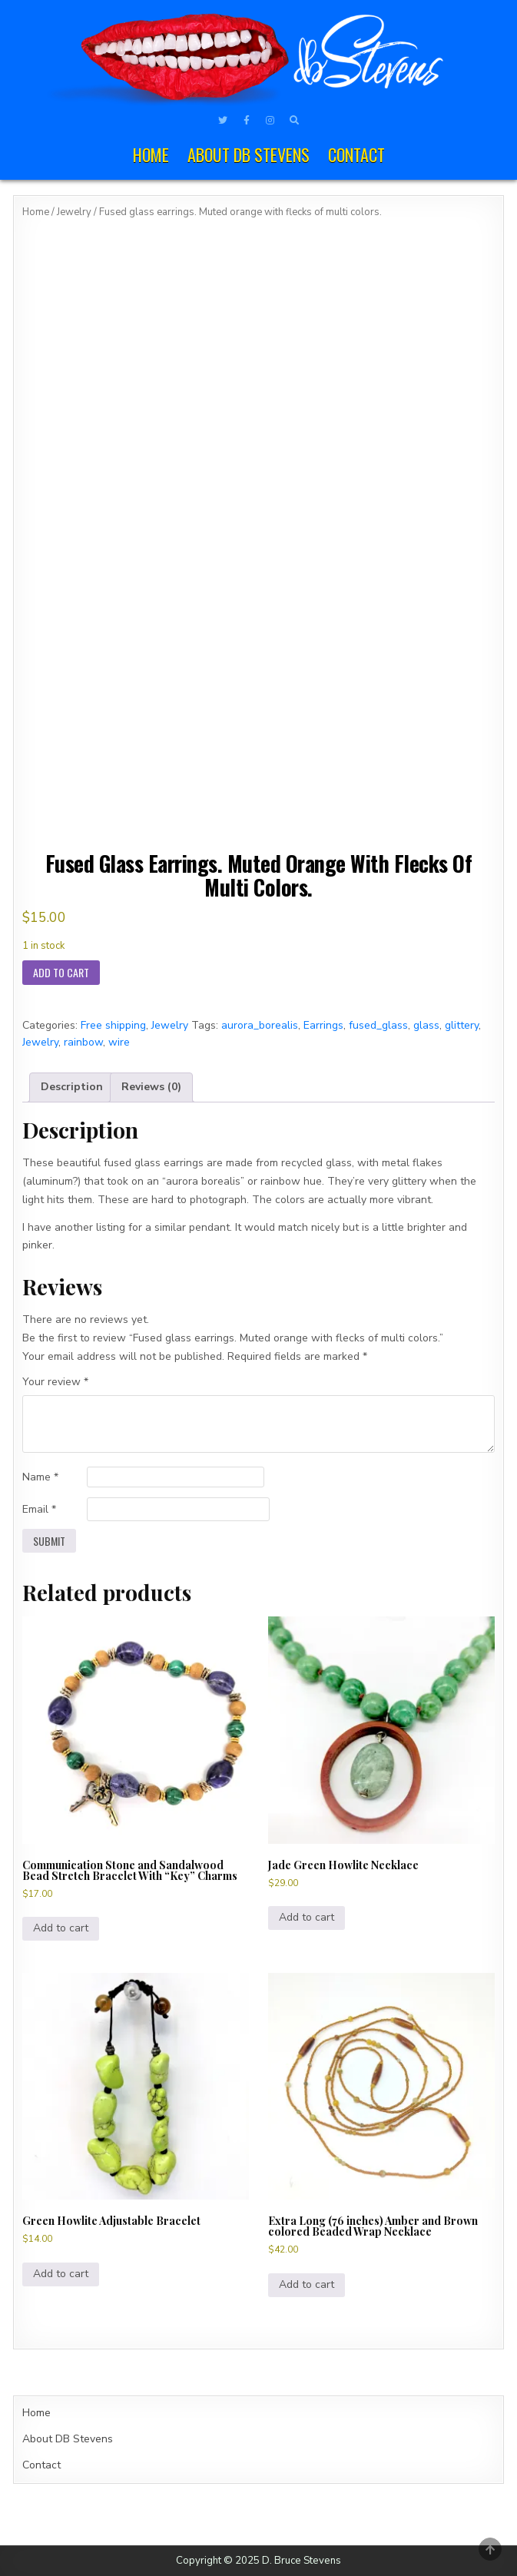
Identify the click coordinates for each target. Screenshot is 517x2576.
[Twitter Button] (223, 121)
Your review (55, 1381)
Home (151, 154)
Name (40, 1477)
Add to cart (61, 972)
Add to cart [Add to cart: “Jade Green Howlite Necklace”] (306, 1917)
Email (39, 1509)
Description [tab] (72, 1086)
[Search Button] (294, 121)
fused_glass (378, 1025)
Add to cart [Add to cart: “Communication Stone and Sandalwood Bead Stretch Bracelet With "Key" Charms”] (60, 1928)
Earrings (323, 1025)
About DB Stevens (248, 154)
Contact (356, 154)
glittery (462, 1025)
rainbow (83, 1042)
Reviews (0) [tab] (151, 1086)
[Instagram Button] (270, 121)
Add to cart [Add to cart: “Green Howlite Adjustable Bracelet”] (60, 2273)
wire (119, 1042)
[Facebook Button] (247, 121)
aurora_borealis (259, 1025)
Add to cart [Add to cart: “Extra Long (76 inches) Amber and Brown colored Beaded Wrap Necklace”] (306, 2284)
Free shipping (113, 1025)
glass (426, 1025)
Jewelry (74, 212)
